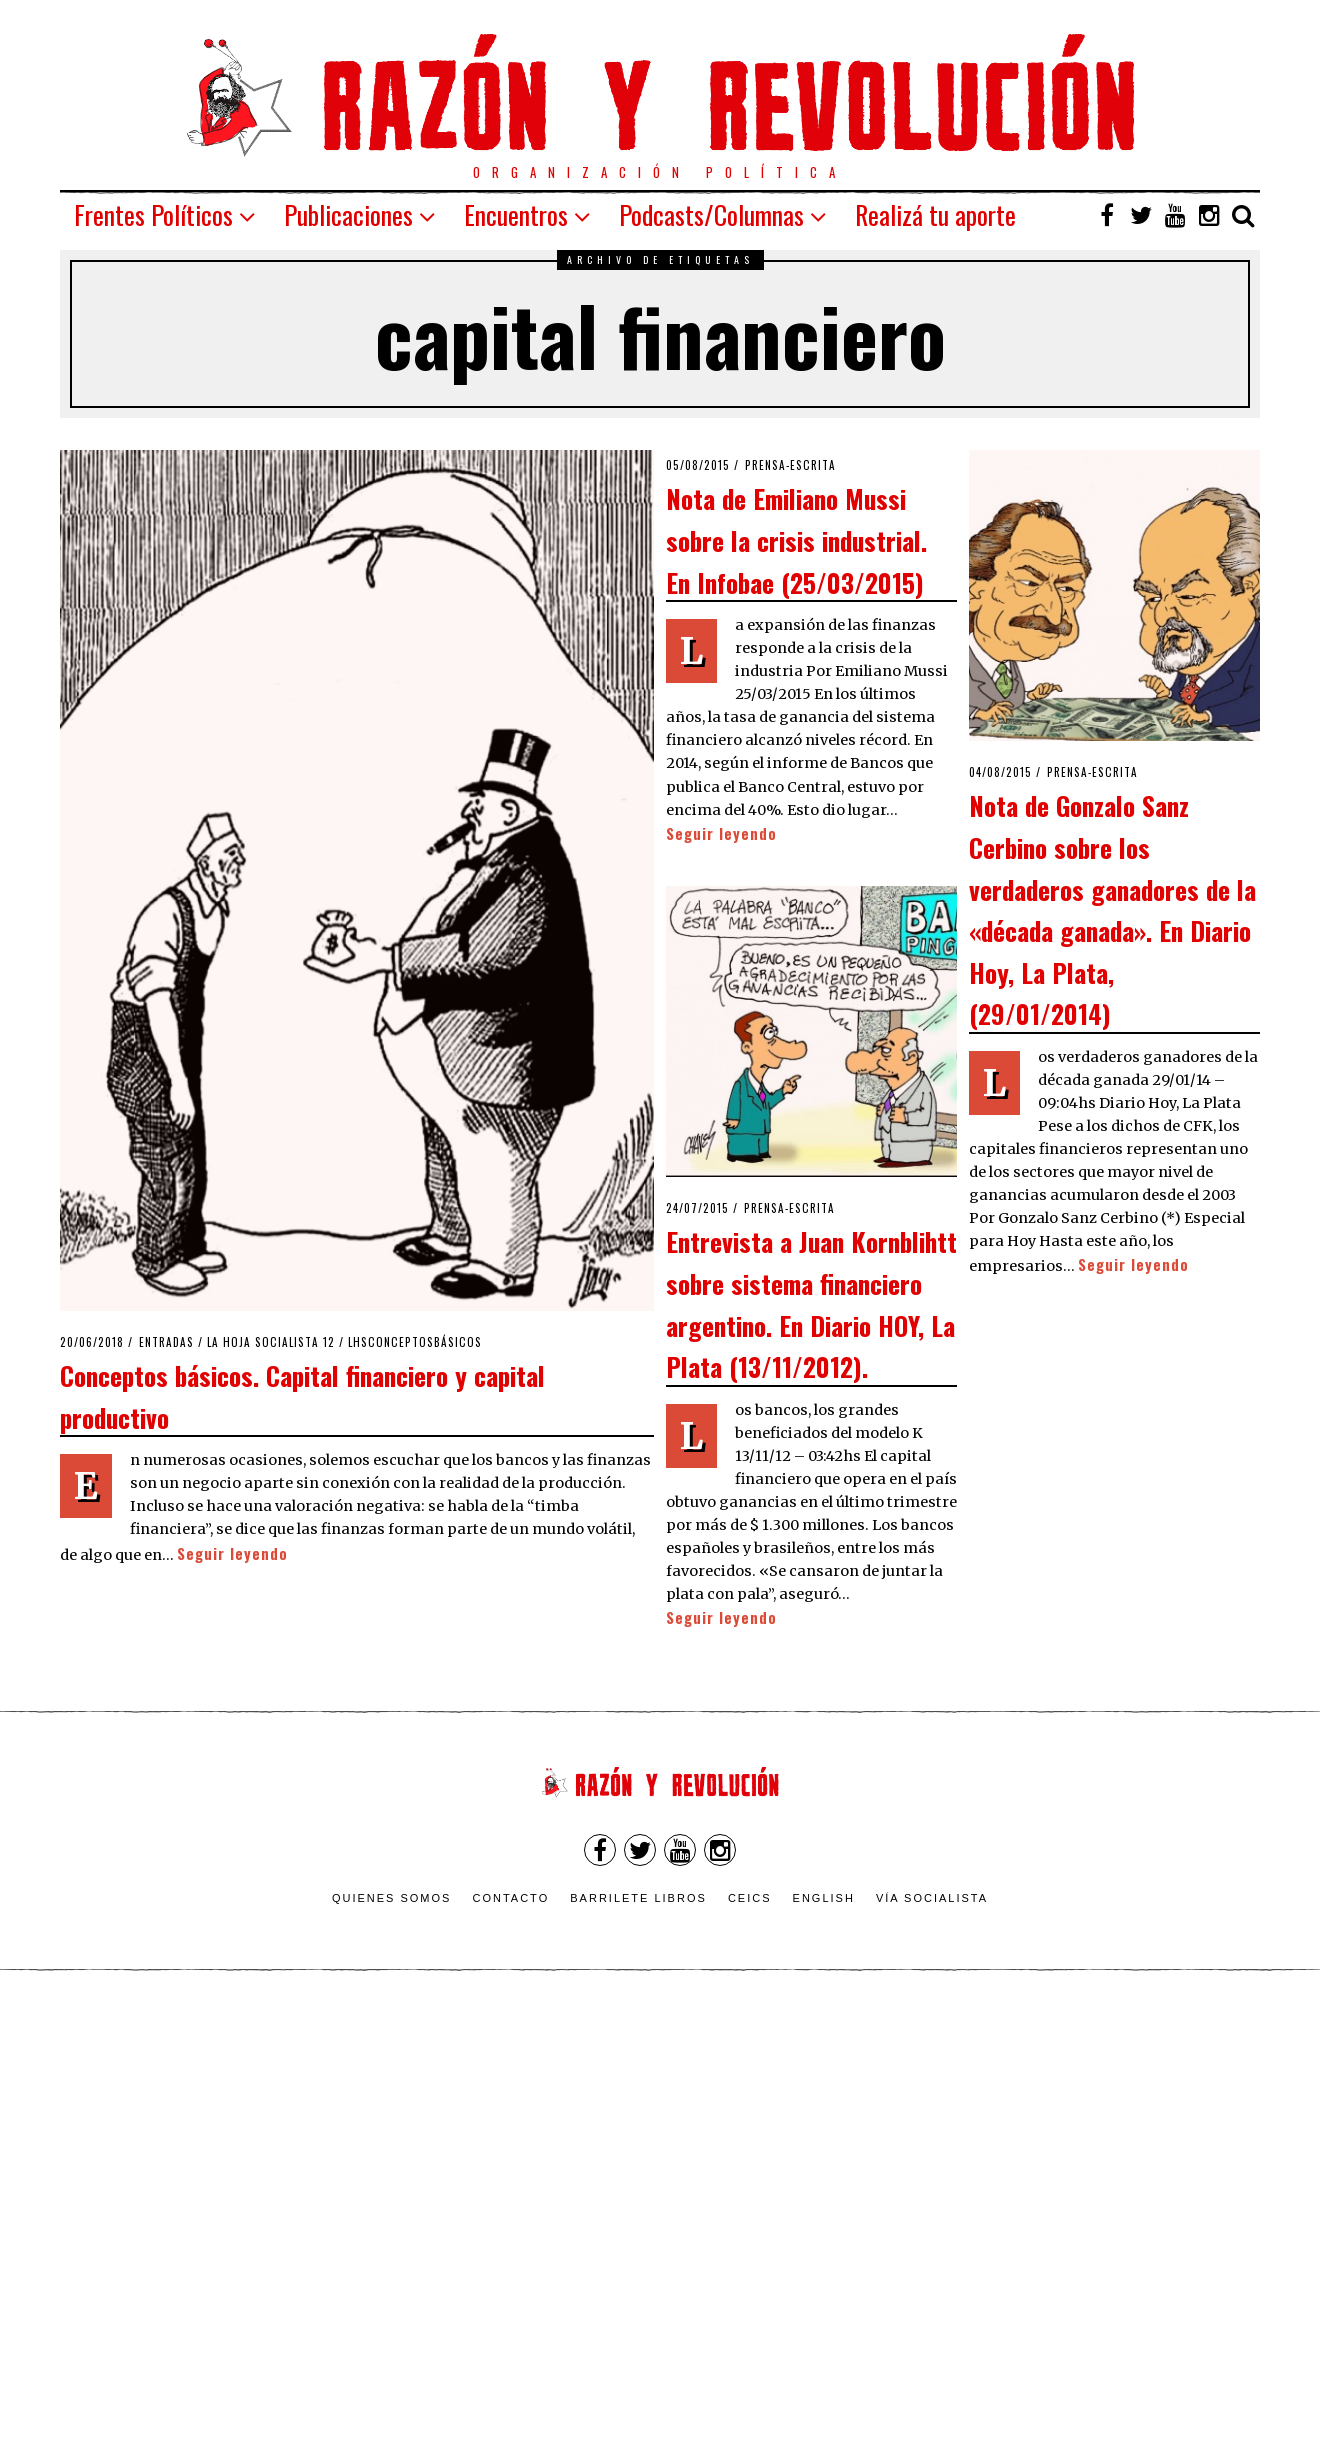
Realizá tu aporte (935, 214)
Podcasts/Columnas (711, 214)
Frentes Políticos (153, 214)
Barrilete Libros (638, 1898)
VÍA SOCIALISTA (932, 1898)
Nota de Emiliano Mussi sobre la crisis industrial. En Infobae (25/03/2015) (796, 539)
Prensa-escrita (790, 465)
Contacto (510, 1898)
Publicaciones (348, 214)
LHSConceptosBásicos (415, 1342)
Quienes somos (392, 1898)
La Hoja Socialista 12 (271, 1342)
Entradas (166, 1342)
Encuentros (516, 214)
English (824, 1898)
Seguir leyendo (232, 1553)
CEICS (750, 1898)
